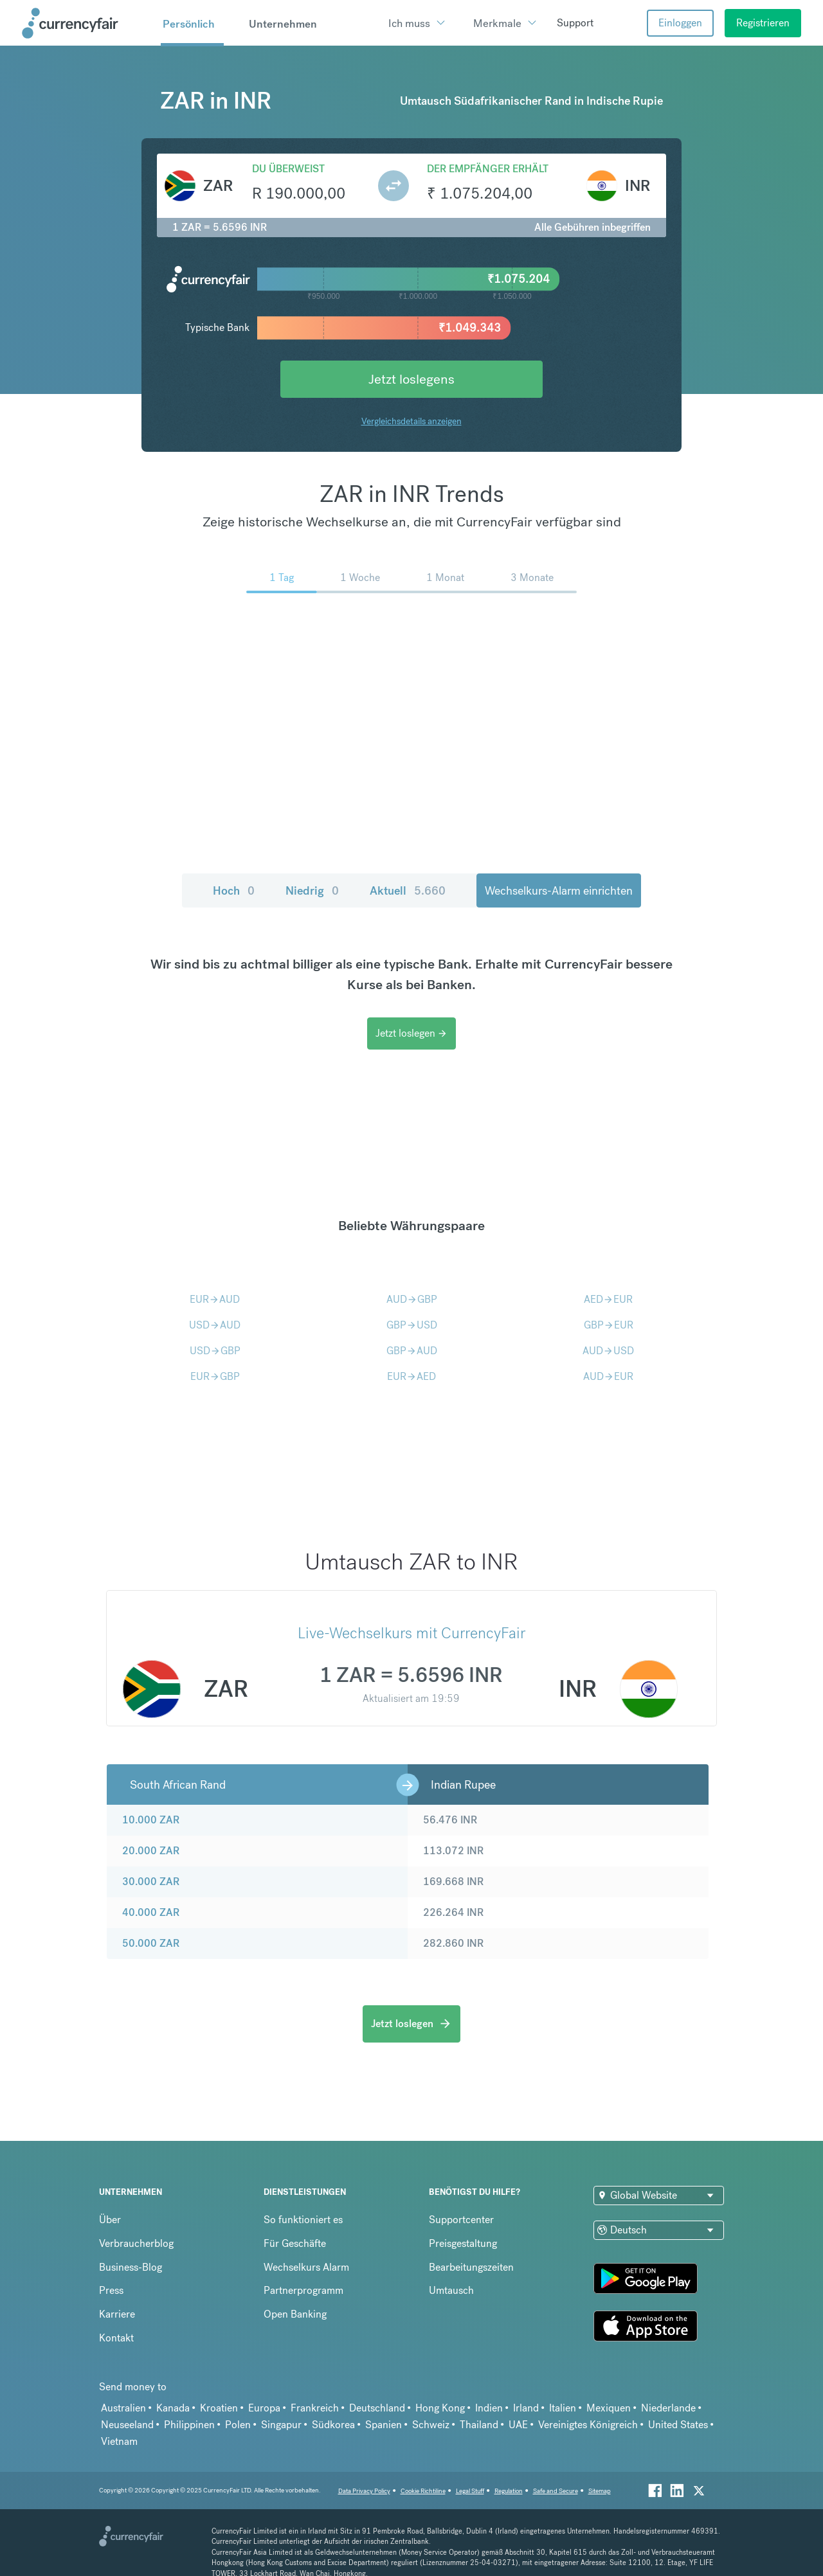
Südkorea (333, 2424)
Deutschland (377, 2408)
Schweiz (430, 2424)
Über (110, 2219)
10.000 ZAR (150, 1820)
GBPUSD (411, 1325)
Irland (526, 2408)
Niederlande (668, 2408)
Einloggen (680, 23)
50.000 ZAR (150, 1943)
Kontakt (116, 2338)
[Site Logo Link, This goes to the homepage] (87, 23)
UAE (518, 2424)
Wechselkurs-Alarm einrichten (559, 890)
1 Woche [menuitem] (360, 577)
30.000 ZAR (150, 1881)
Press (111, 2290)
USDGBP (215, 1350)
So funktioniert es (303, 2219)
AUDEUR (608, 1376)
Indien (489, 2408)
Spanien (383, 2424)
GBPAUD (411, 1350)
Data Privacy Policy (364, 2491)
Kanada (173, 2408)
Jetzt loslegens (411, 379)
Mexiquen (608, 2408)
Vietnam (119, 2441)
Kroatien (219, 2408)
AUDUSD (608, 1350)
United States (678, 2424)
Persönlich (189, 24)
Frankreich (315, 2408)
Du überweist (288, 168)
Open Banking (295, 2314)
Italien (562, 2408)
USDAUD (214, 1325)
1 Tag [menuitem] (281, 577)
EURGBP (215, 1376)
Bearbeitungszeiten (471, 2267)
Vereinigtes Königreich (588, 2424)
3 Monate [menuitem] (532, 577)
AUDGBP (411, 1299)
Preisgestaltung (463, 2243)
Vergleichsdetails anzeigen (411, 421)
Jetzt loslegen (411, 1033)
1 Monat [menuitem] (445, 577)
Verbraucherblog (136, 2243)
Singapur (281, 2424)
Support (575, 23)
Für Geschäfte (295, 2243)
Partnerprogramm (303, 2290)
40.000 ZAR (150, 1912)
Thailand (479, 2424)
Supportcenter (461, 2219)
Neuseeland (127, 2424)
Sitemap (599, 2491)
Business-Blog (130, 2267)
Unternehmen (283, 24)
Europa (264, 2408)
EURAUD (215, 1299)
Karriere (117, 2314)
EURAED (411, 1376)
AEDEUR (608, 1299)
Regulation (508, 2491)
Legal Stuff (470, 2491)
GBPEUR (608, 1325)
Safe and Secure (555, 2491)
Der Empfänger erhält (487, 168)
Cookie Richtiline (423, 2491)
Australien (123, 2408)
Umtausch (451, 2290)
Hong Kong (440, 2408)
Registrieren (763, 23)
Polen (238, 2424)
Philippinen (189, 2424)
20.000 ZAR (150, 1850)
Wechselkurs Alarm (306, 2267)
